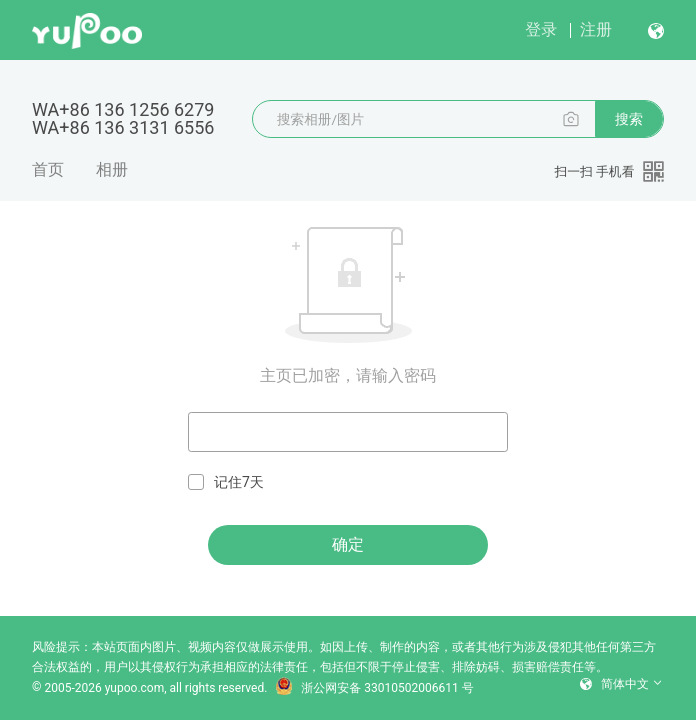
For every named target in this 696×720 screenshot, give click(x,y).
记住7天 (226, 482)
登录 (541, 29)
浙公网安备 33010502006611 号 (374, 688)
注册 (596, 29)
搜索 (629, 119)
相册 (112, 169)
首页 (48, 169)
